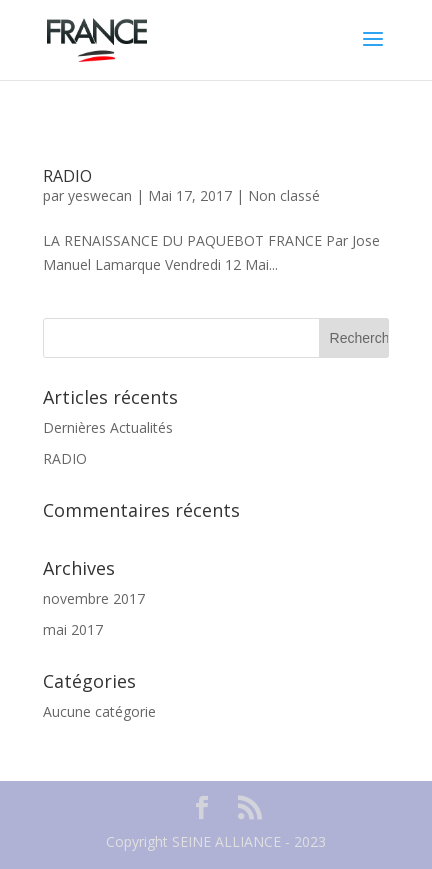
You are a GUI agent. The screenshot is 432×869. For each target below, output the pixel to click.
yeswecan (100, 195)
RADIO (67, 176)
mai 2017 (73, 629)
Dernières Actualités (108, 427)
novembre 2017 (94, 598)
